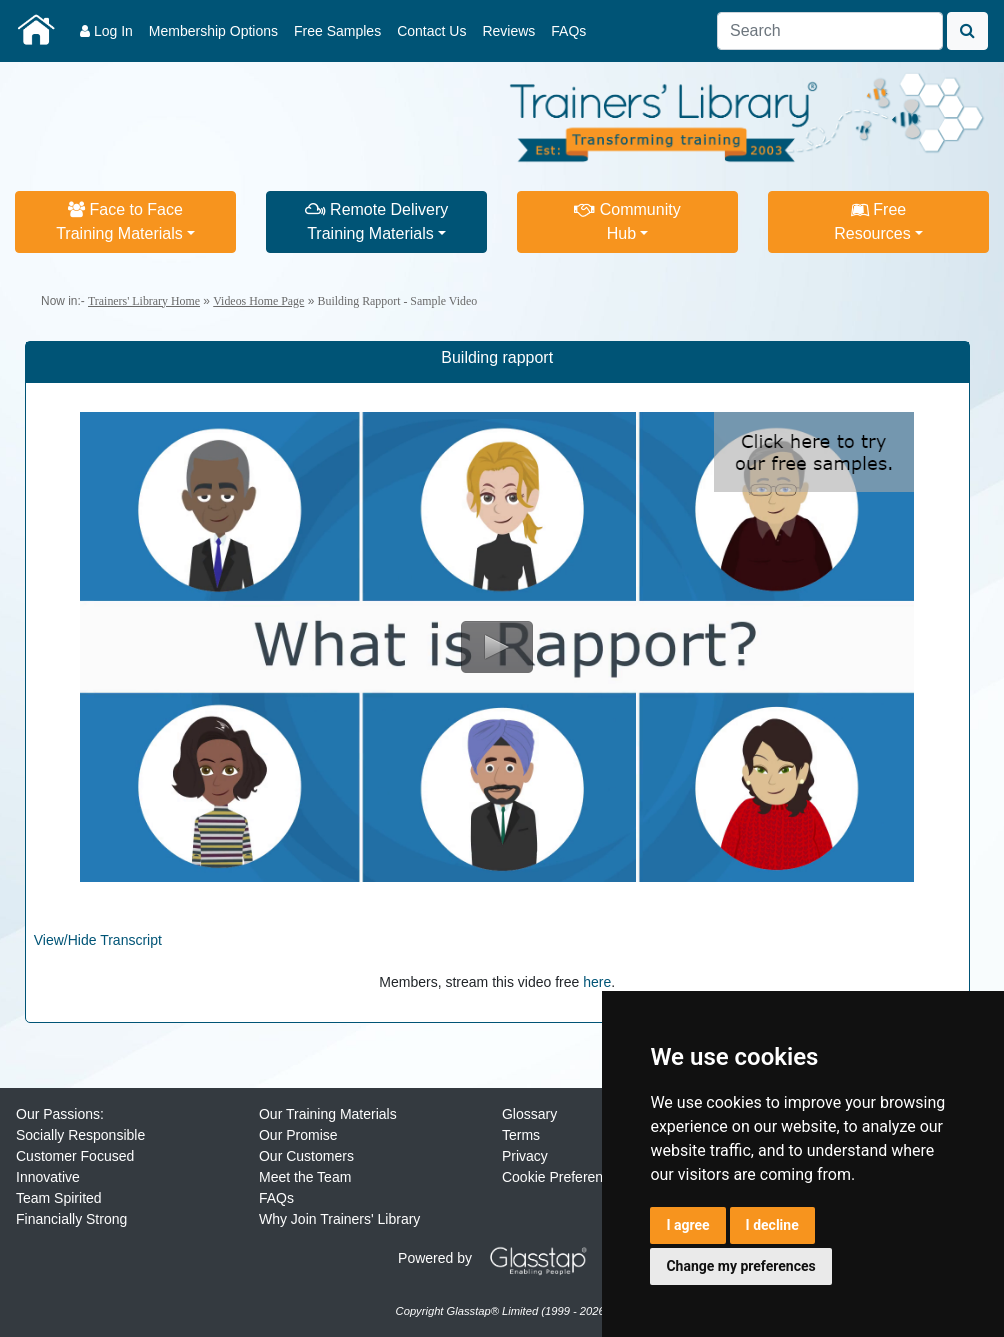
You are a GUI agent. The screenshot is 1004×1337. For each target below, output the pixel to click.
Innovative (48, 1177)
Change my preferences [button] (740, 1266)
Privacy (525, 1156)
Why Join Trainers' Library (339, 1219)
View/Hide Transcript (98, 940)
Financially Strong (71, 1219)
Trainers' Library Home (144, 301)
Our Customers (306, 1156)
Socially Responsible (80, 1135)
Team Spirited (59, 1198)
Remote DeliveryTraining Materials (377, 221)
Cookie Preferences (563, 1177)
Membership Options (213, 31)
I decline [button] (772, 1225)
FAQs (568, 31)
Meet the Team (305, 1177)
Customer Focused (75, 1156)
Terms (521, 1135)
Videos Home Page (258, 301)
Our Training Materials (328, 1114)
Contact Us (431, 31)
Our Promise (298, 1135)
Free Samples (337, 31)
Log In (106, 31)
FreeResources (872, 221)
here (597, 982)
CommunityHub (627, 221)
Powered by (500, 1258)
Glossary (529, 1114)
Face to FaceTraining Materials (119, 221)
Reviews (508, 31)
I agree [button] (687, 1225)
